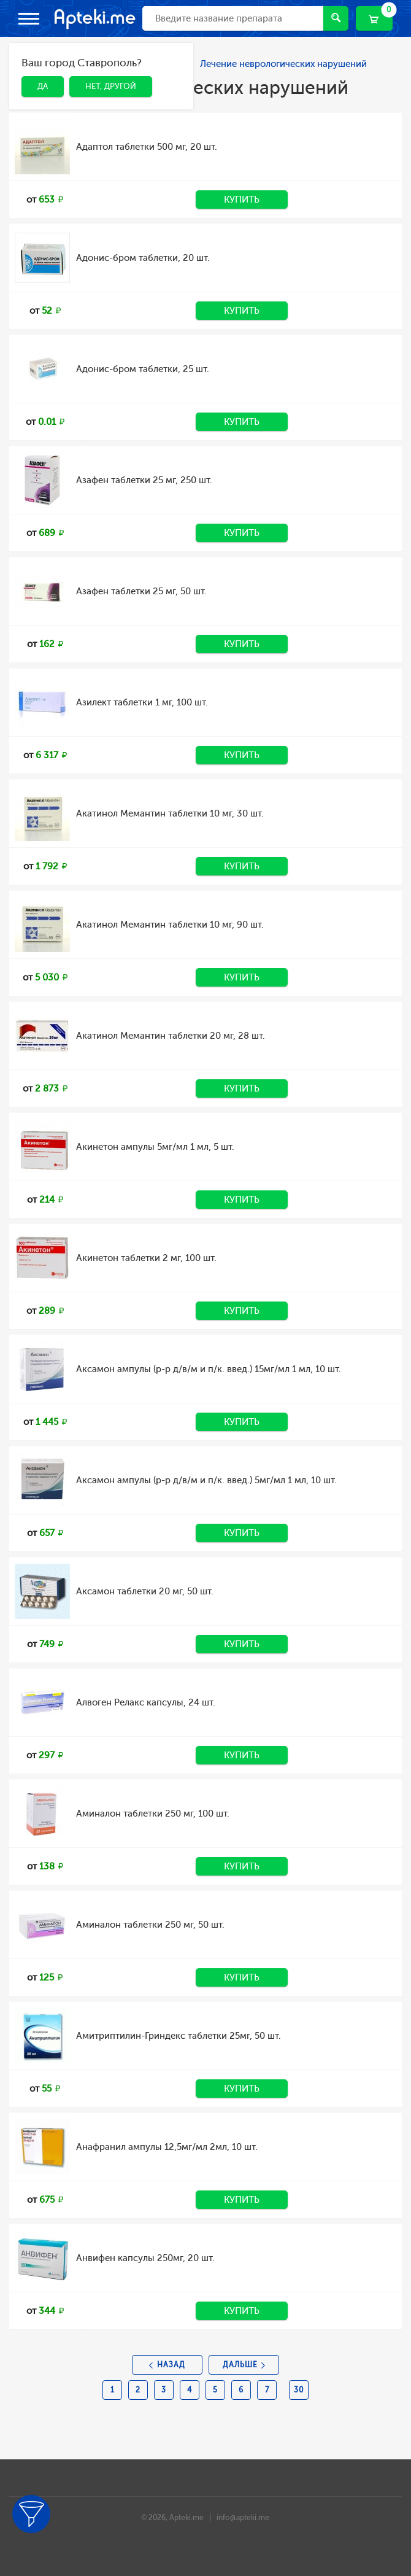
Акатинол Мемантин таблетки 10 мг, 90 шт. (170, 924)
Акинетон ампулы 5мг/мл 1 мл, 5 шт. (155, 1146)
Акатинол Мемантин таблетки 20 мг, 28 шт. (170, 1035)
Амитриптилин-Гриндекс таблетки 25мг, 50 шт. (178, 2035)
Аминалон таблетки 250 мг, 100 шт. (152, 1813)
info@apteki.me (243, 2517)
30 (299, 2390)
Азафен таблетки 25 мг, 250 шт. (144, 480)
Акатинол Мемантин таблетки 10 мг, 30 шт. (170, 813)
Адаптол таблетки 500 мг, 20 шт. (146, 146)
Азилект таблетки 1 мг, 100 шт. (142, 702)
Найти (335, 17)
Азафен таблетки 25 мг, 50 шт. (141, 591)
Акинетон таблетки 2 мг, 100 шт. (146, 1257)
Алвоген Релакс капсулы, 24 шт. (145, 1702)
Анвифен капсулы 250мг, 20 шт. (145, 2258)
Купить (241, 199)
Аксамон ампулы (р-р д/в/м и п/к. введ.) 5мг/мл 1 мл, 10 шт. (206, 1480)
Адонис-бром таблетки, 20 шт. (143, 257)
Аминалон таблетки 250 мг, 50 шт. (150, 1924)
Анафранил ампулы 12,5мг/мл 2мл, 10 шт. (167, 2146)
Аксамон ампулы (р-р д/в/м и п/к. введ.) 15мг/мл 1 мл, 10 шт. (208, 1369)
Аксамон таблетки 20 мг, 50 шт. (144, 1591)
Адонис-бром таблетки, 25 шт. (142, 368)
